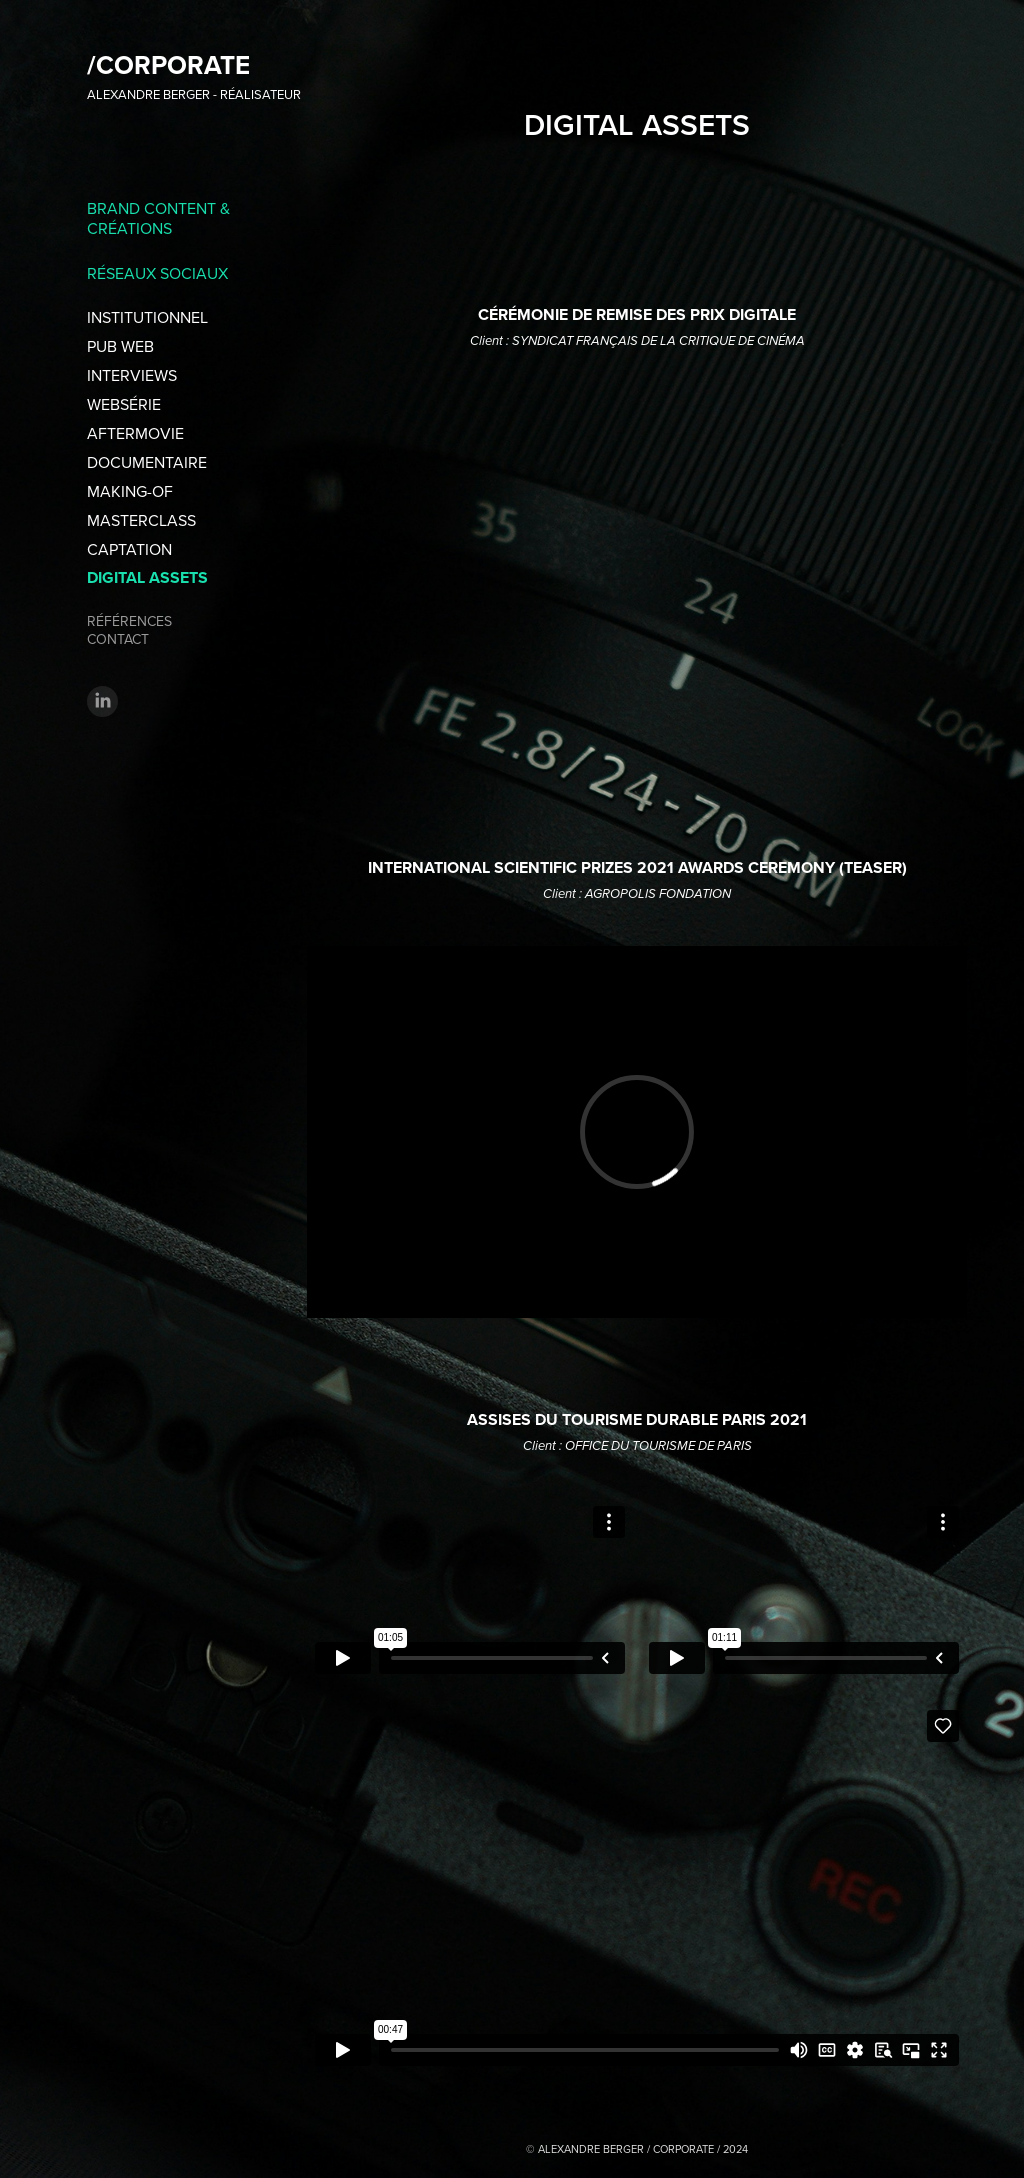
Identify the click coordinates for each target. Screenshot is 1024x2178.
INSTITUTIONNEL (147, 317)
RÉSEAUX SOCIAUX (157, 273)
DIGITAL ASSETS (147, 577)
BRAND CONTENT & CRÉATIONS (158, 218)
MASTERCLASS (141, 520)
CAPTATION (129, 549)
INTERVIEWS (132, 375)
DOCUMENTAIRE (147, 462)
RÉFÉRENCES (129, 621)
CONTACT (118, 639)
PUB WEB (120, 346)
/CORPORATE (168, 65)
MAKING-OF (130, 491)
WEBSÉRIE (124, 404)
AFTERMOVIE (135, 433)
